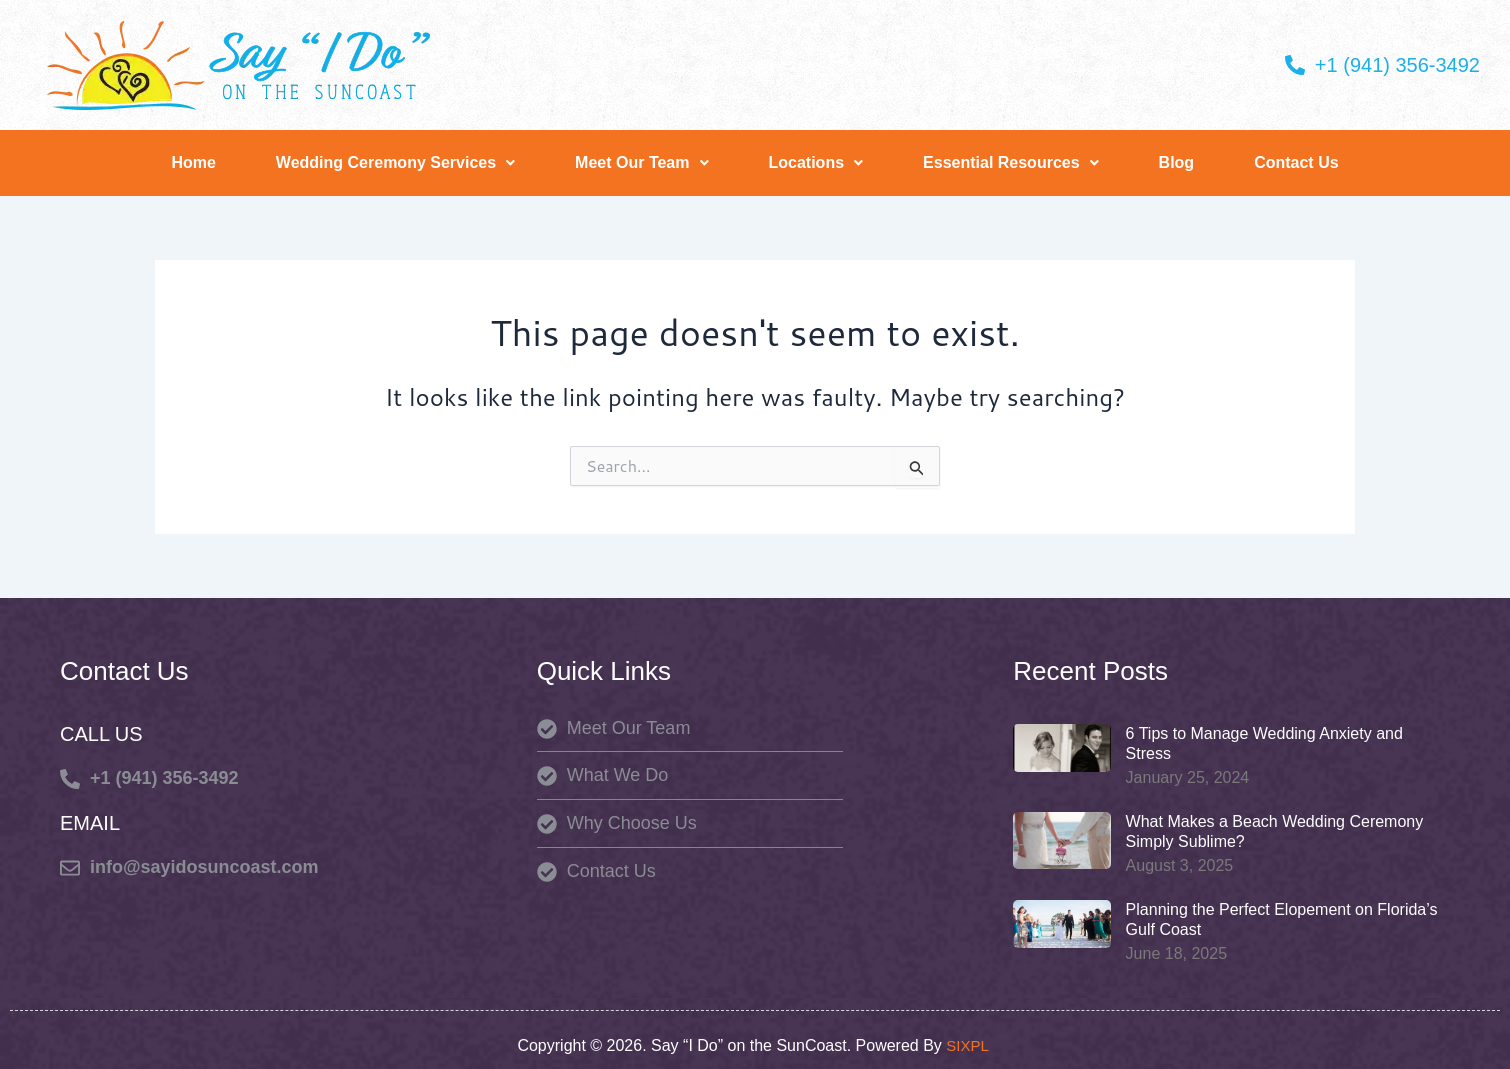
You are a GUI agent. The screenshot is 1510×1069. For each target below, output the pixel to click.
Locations (816, 162)
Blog (1177, 162)
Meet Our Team (641, 162)
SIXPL (969, 1045)
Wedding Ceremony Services (395, 162)
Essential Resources (1011, 162)
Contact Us (1296, 162)
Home (193, 162)
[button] (395, 163)
